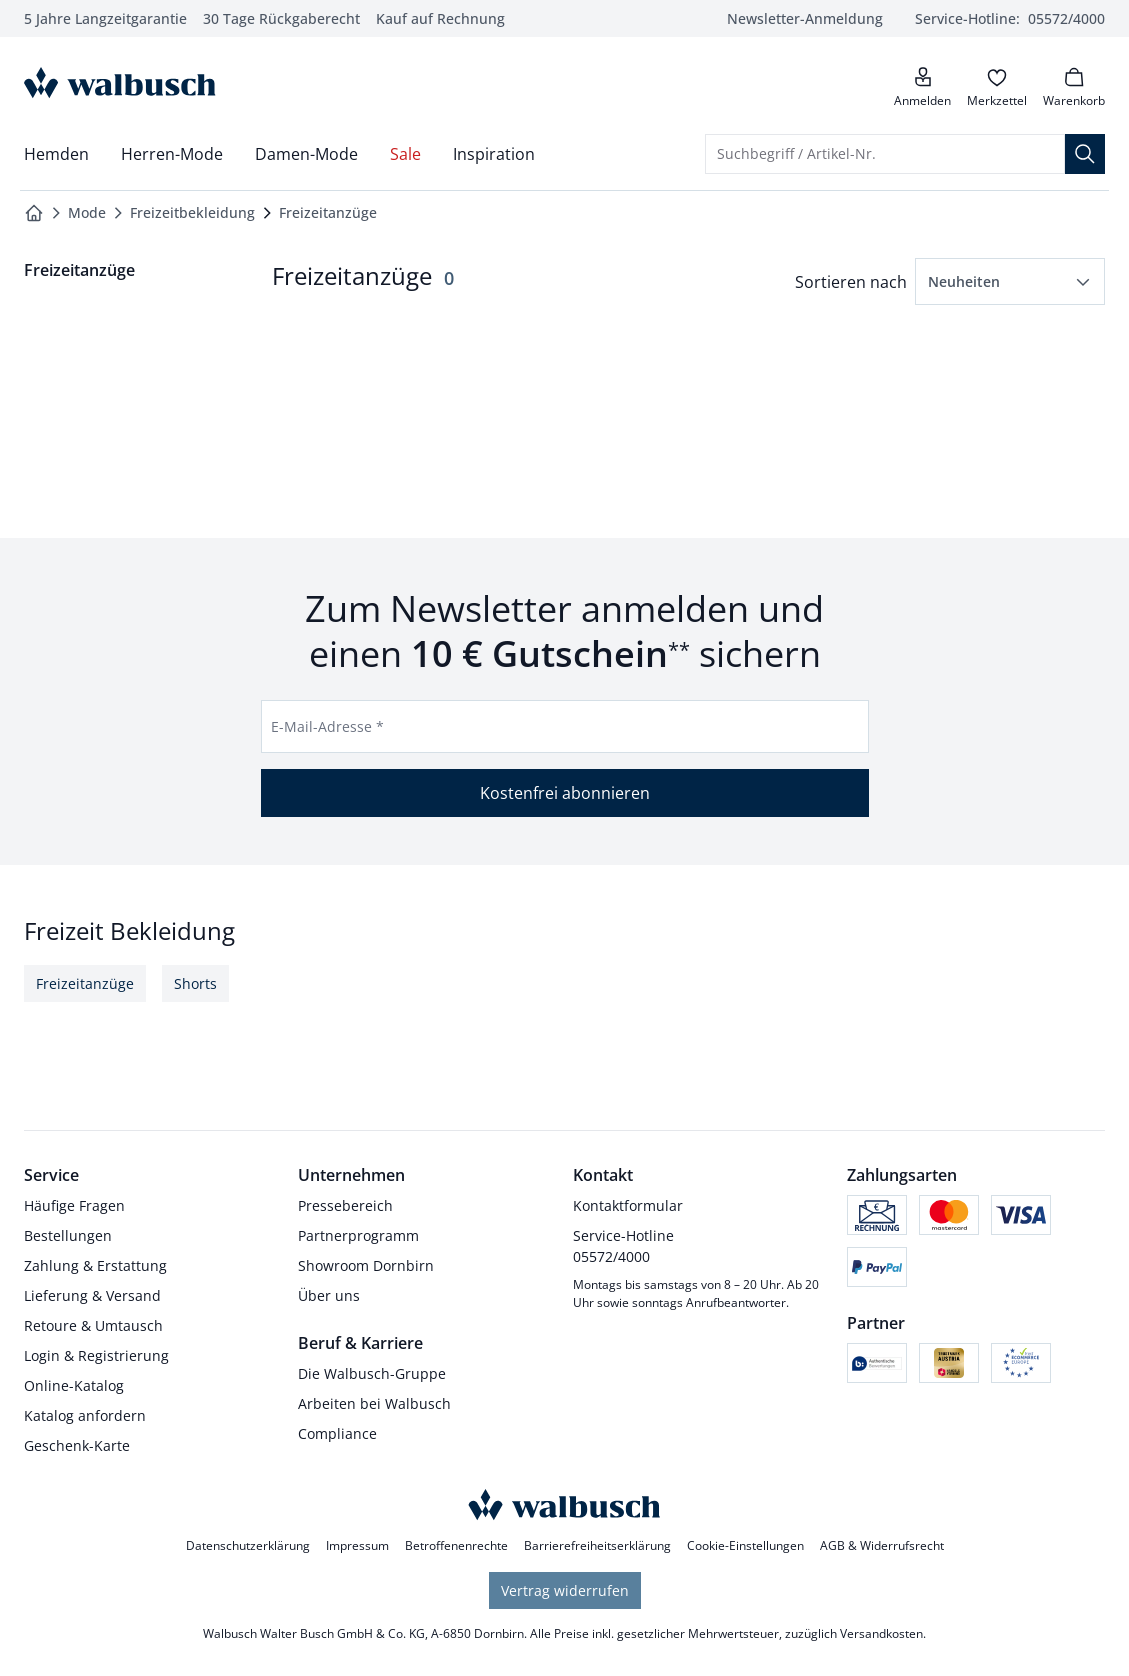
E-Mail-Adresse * (327, 726)
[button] (1010, 281)
